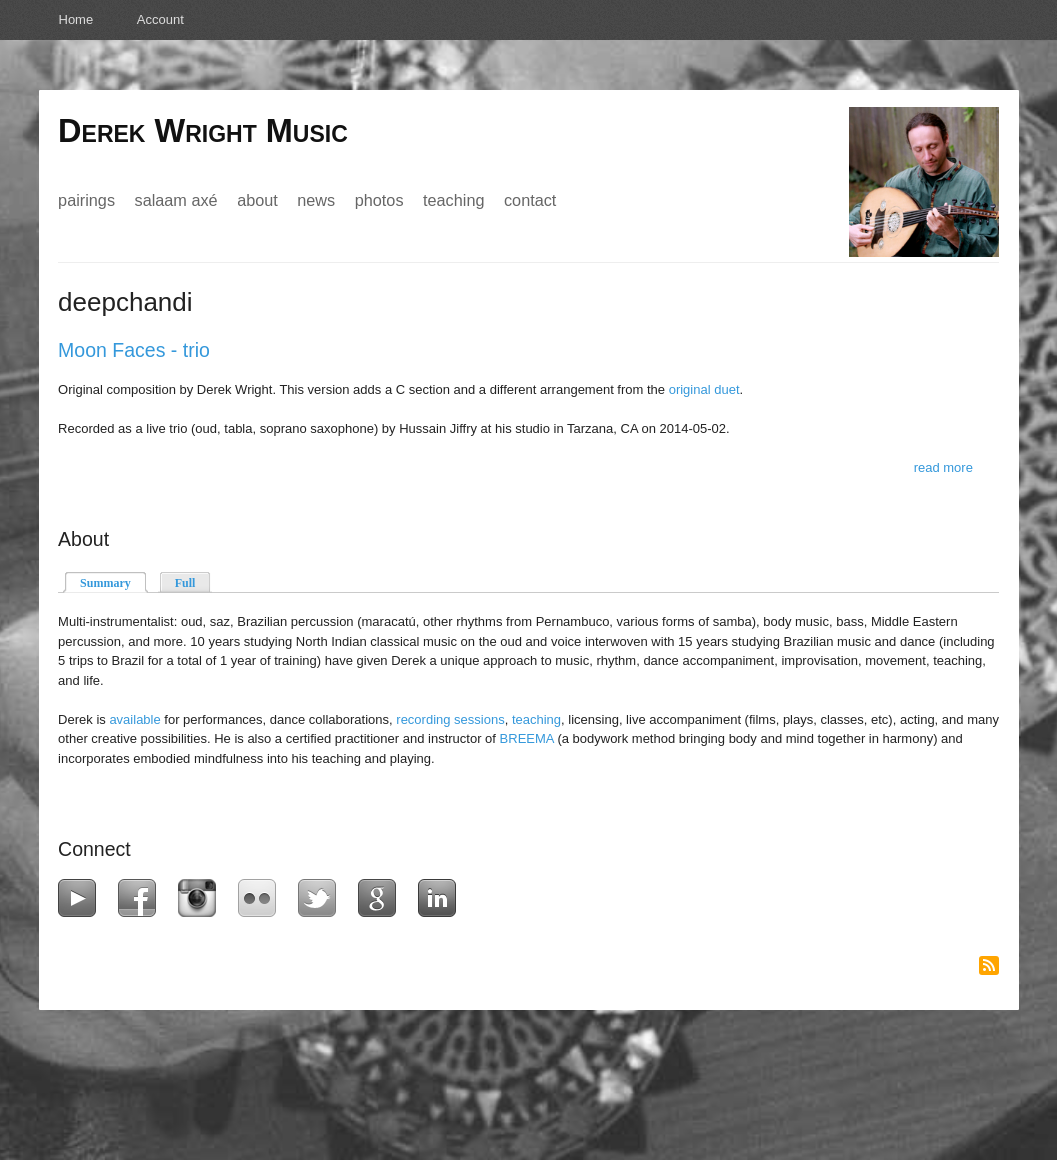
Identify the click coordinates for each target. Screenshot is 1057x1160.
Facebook (141, 898)
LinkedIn (441, 898)
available (134, 719)
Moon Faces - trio (134, 350)
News (316, 200)
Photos (379, 200)
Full (185, 583)
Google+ (381, 898)
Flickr (261, 898)
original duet (704, 389)
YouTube (81, 898)
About (257, 200)
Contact (530, 200)
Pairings (86, 200)
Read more (943, 467)
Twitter (321, 898)
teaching (536, 719)
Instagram (201, 898)
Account (160, 19)
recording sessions (450, 719)
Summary (114, 581)
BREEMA (527, 738)
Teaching (453, 200)
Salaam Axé (176, 200)
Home (76, 19)
